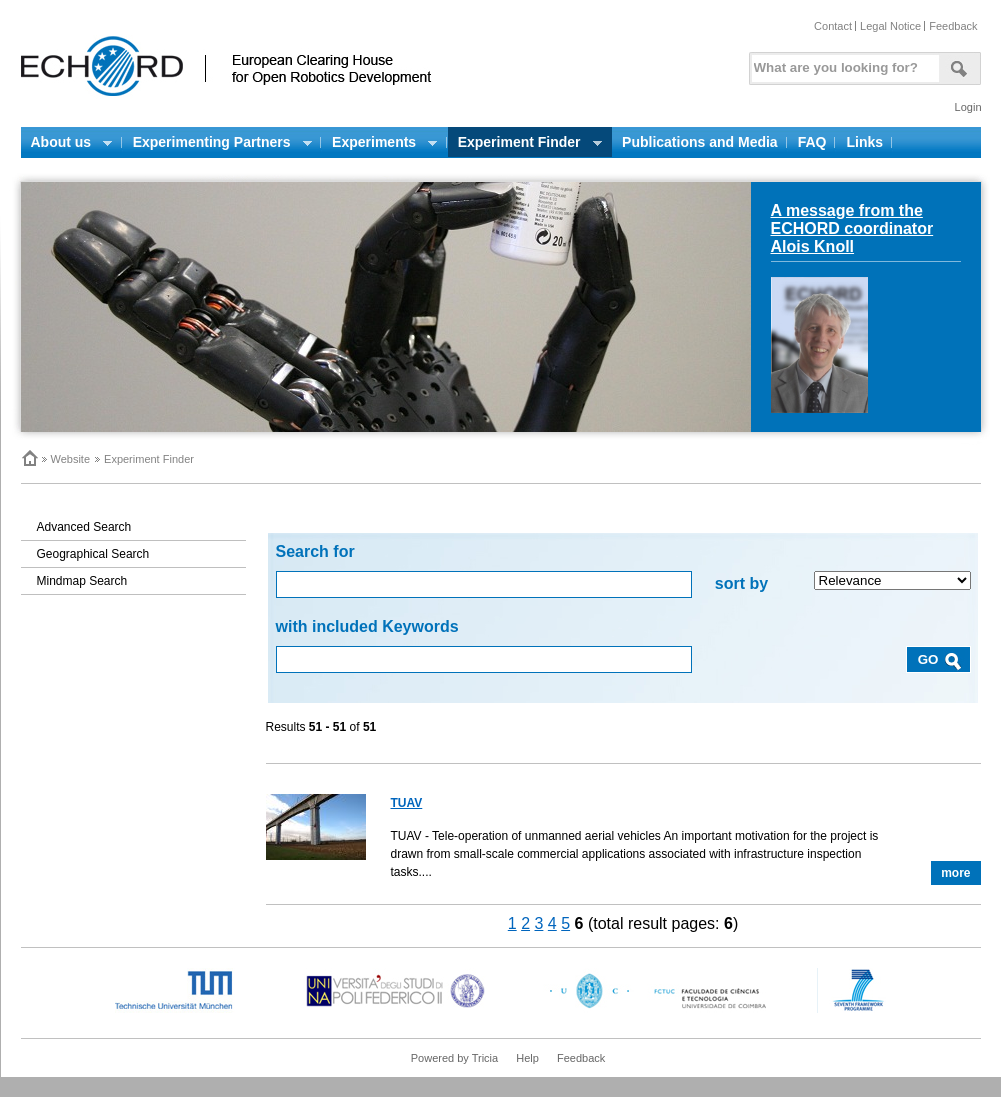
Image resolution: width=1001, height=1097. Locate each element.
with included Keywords (367, 626)
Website (71, 459)
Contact (833, 26)
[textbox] (842, 63)
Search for (315, 551)
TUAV (407, 803)
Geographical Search (93, 554)
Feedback (953, 26)
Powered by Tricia (454, 1058)
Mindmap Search (82, 581)
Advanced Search (84, 527)
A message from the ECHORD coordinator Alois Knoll (852, 228)
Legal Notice (890, 26)
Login (968, 107)
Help (527, 1058)
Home (29, 458)
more (955, 873)
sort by (741, 583)
